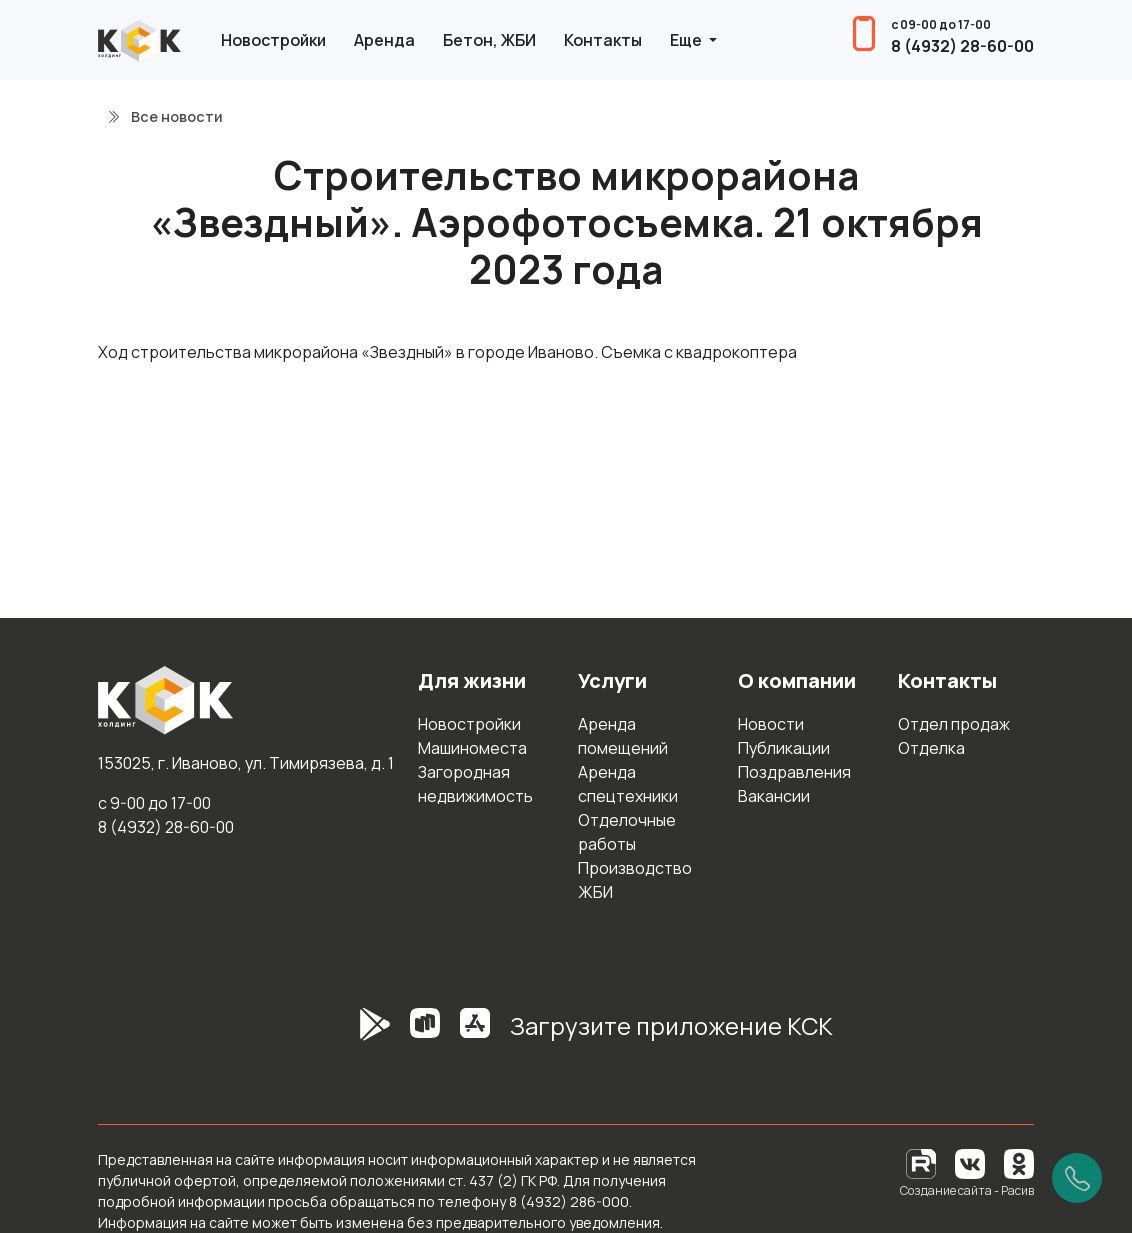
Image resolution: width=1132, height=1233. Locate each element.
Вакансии (774, 796)
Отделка (931, 748)
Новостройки (273, 40)
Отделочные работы (627, 832)
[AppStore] (475, 1034)
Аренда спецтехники (628, 784)
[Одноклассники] (1019, 1162)
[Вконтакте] (970, 1162)
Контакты (603, 40)
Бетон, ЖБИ (489, 40)
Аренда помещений (623, 736)
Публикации (784, 748)
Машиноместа (472, 748)
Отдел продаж (954, 724)
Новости (771, 724)
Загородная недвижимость (475, 784)
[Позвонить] (1077, 1178)
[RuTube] (922, 1162)
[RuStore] (425, 1034)
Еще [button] (687, 40)
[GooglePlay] (345, 1034)
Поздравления (794, 772)
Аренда (384, 40)
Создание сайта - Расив (967, 1190)
